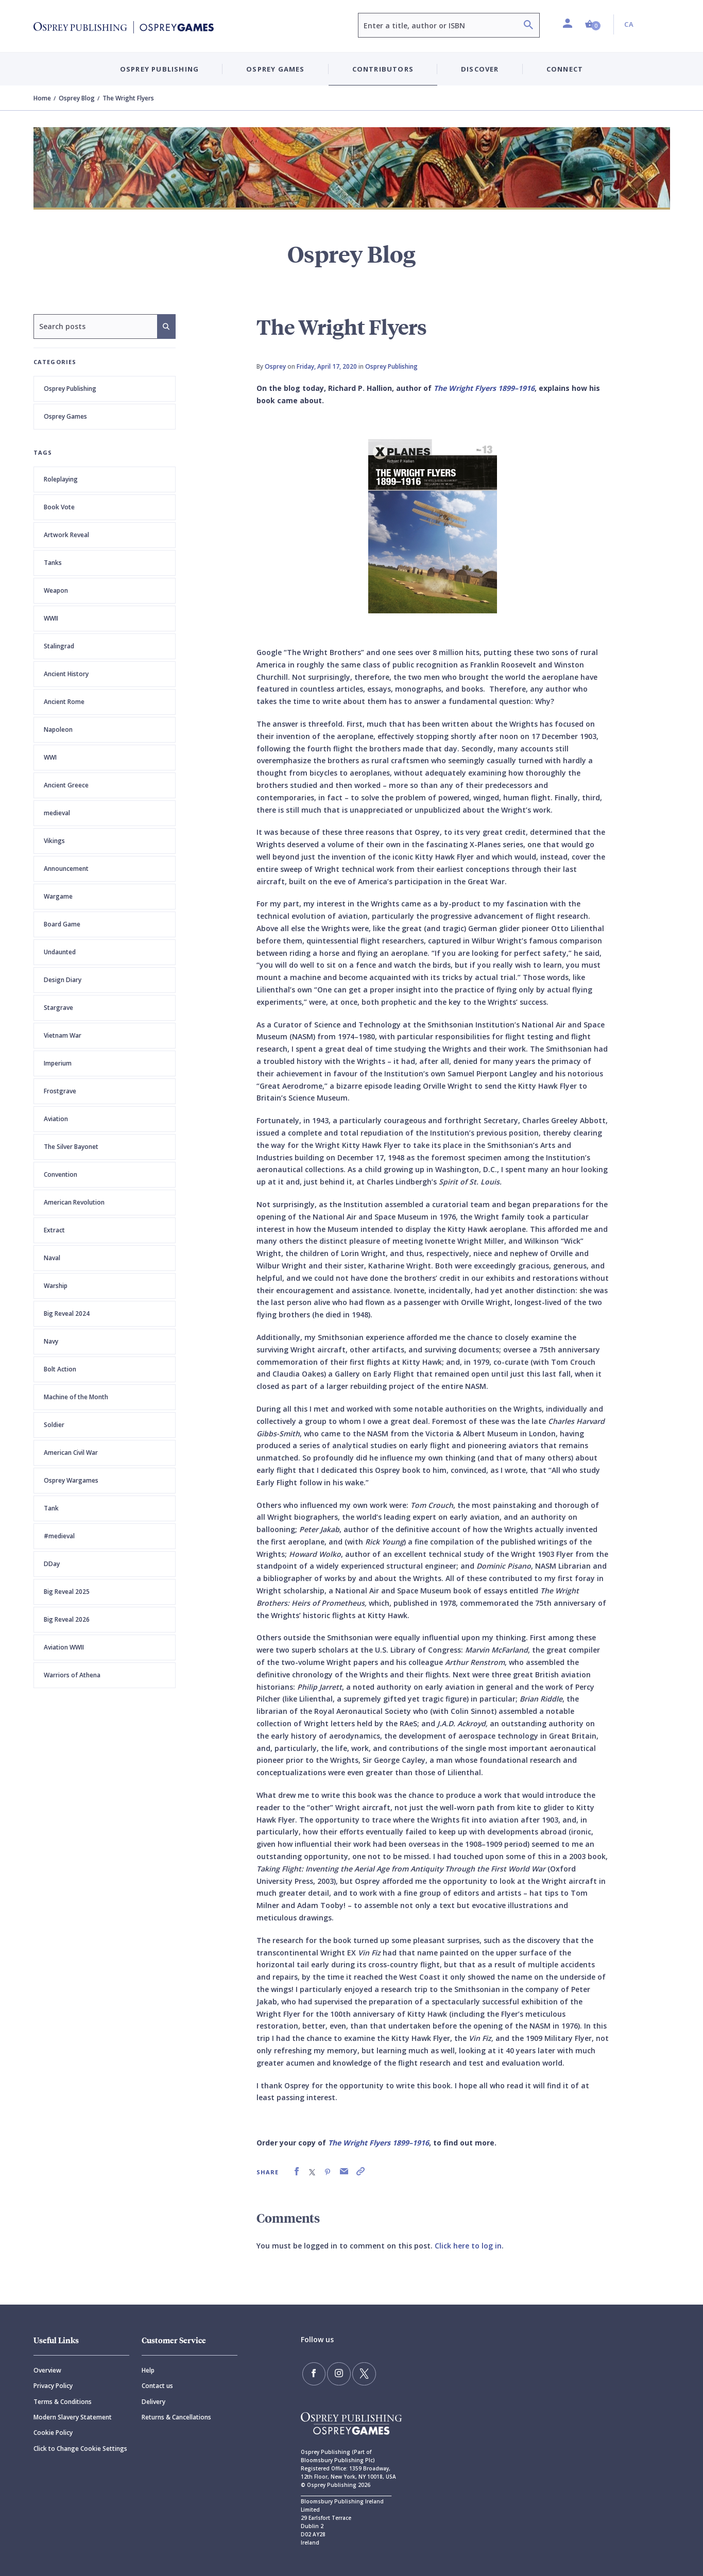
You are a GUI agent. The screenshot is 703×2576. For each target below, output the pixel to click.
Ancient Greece (66, 785)
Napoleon (58, 729)
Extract (54, 1230)
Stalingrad (59, 646)
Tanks (53, 562)
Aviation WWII (64, 1647)
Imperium (58, 1063)
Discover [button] (480, 69)
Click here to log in (468, 2246)
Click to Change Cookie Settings (80, 2448)
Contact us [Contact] (157, 2385)
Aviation (56, 1118)
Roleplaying (61, 479)
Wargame (58, 896)
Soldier (54, 1424)
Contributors (383, 69)
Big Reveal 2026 (67, 1619)
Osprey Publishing (70, 388)
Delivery (153, 2401)
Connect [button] (564, 69)
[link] (296, 2171)
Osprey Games (65, 416)
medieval (57, 813)
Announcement (66, 868)
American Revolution (74, 1202)
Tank (51, 1508)
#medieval (59, 1536)
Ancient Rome (64, 701)
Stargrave (58, 1007)
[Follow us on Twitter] (357, 2372)
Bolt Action (60, 1369)
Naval (52, 1257)
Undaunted (60, 952)
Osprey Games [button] (275, 69)
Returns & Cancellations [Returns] (176, 2417)
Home (42, 98)
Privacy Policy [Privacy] (53, 2385)
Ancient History (66, 673)
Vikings (54, 840)
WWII (51, 618)
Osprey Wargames (71, 1480)
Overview (47, 2370)
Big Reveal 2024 (67, 1313)
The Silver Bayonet (71, 1146)
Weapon (56, 590)
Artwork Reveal (66, 534)
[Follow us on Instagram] (334, 2372)
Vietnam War (62, 1035)
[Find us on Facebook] (312, 2372)
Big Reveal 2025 (67, 1591)
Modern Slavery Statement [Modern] (72, 2417)
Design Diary (62, 979)
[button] (592, 24)
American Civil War (71, 1452)
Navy (51, 1341)
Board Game (62, 924)
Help (148, 2370)
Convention (60, 1174)
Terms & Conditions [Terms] (62, 2401)
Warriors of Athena (72, 1675)
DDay (52, 1563)
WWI (50, 757)
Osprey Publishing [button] (159, 69)
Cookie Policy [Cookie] (53, 2432)
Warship (55, 1285)
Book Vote (59, 507)
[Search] (528, 26)
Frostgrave (60, 1091)
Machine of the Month (76, 1397)
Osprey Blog (77, 98)
